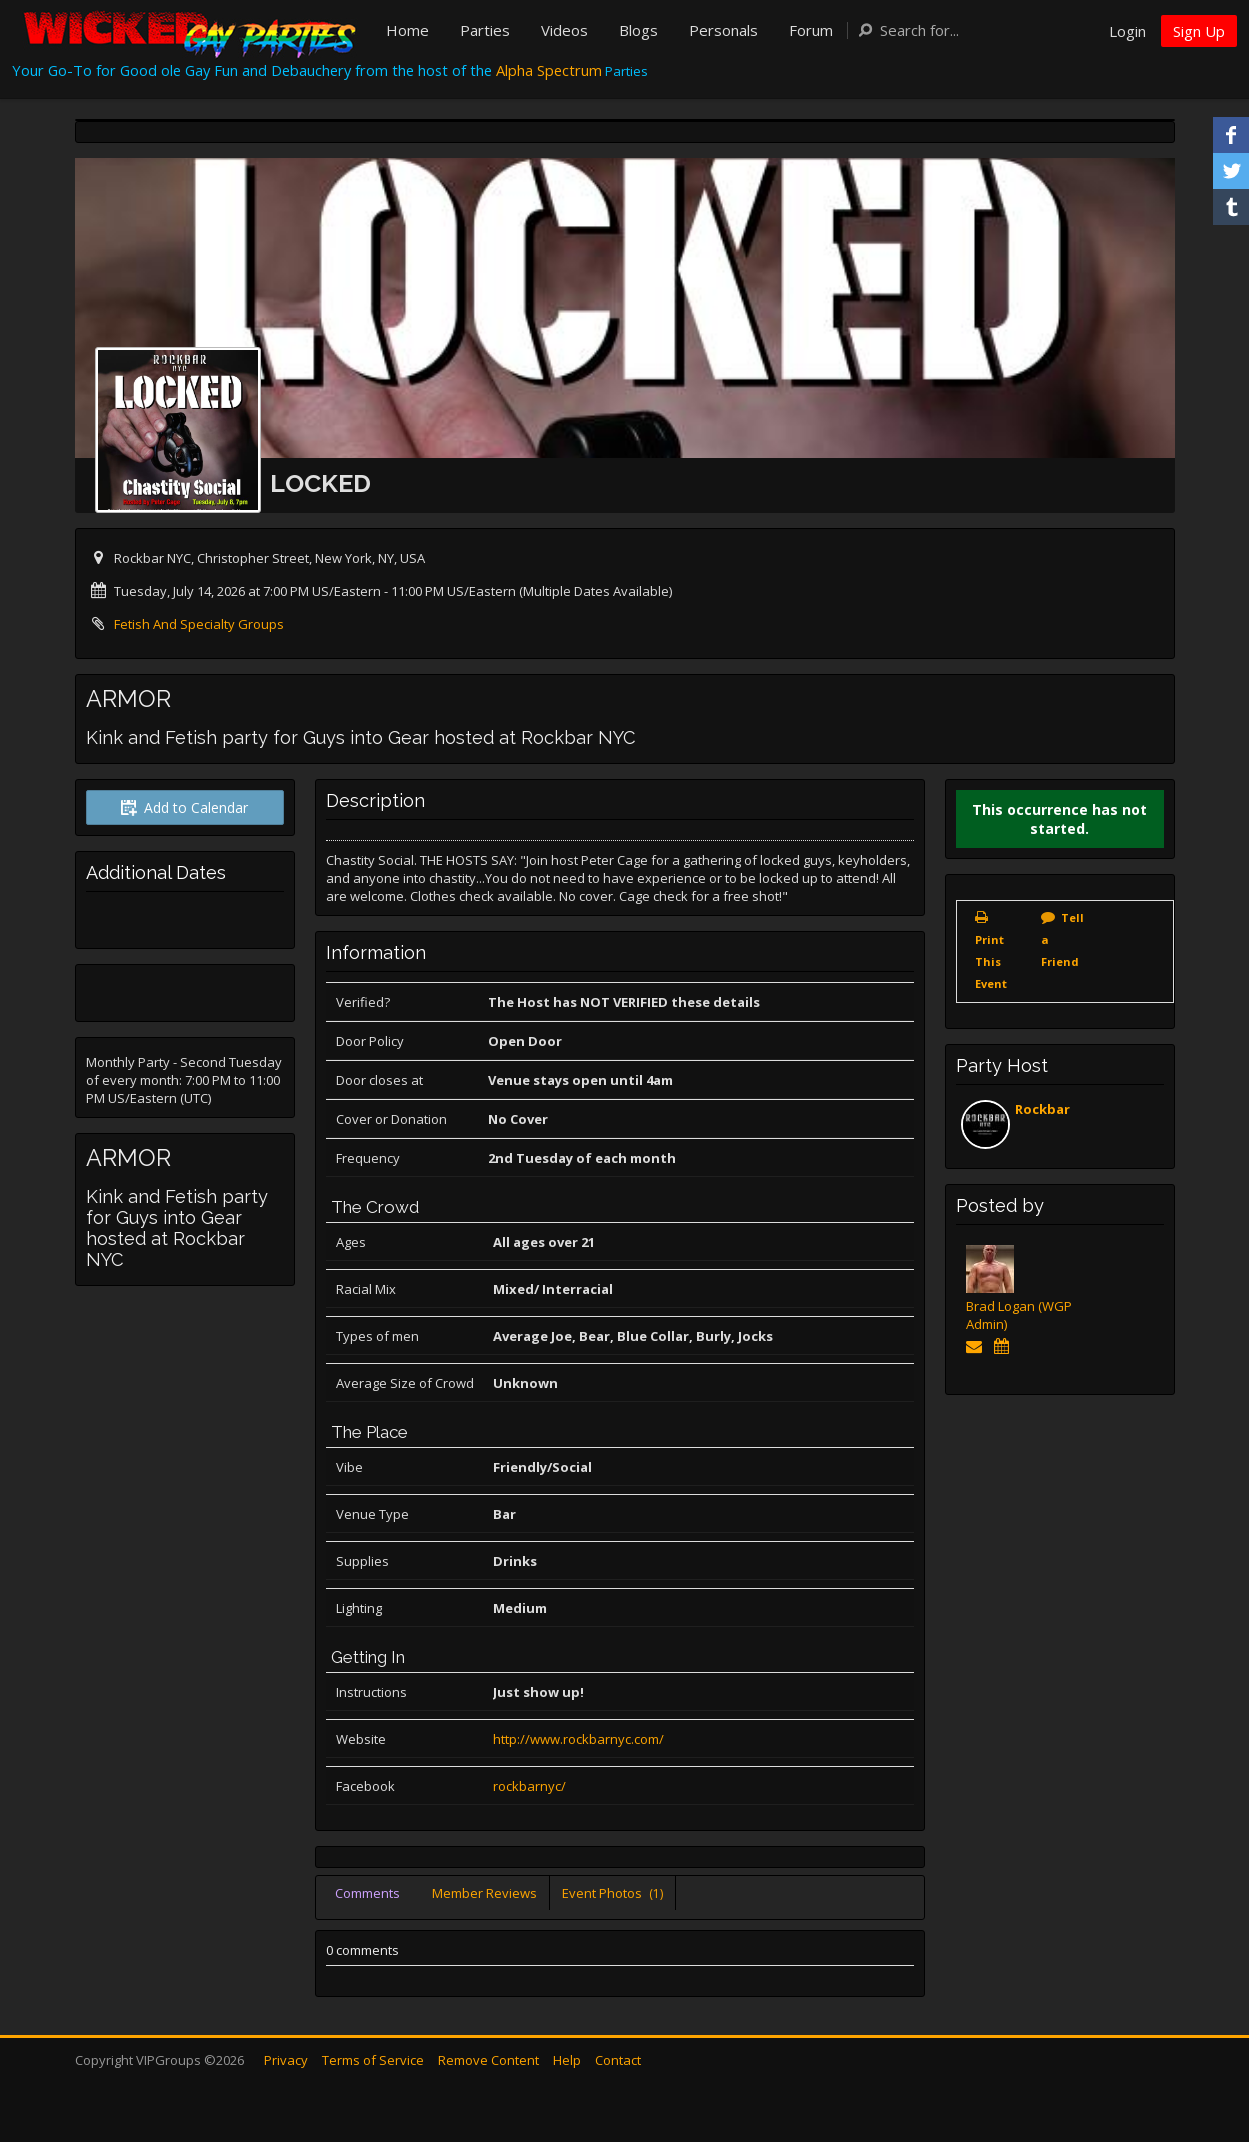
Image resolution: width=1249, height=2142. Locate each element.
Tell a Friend (1062, 939)
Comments (367, 1893)
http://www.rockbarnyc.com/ (578, 1739)
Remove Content (488, 2060)
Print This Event (991, 961)
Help (567, 2060)
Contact (618, 2060)
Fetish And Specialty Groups (199, 624)
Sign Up (1199, 31)
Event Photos (612, 1893)
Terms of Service (373, 2060)
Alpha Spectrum (549, 70)
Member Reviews (484, 1893)
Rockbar (1042, 1109)
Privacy (286, 2060)
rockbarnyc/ (529, 1786)
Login (1127, 31)
